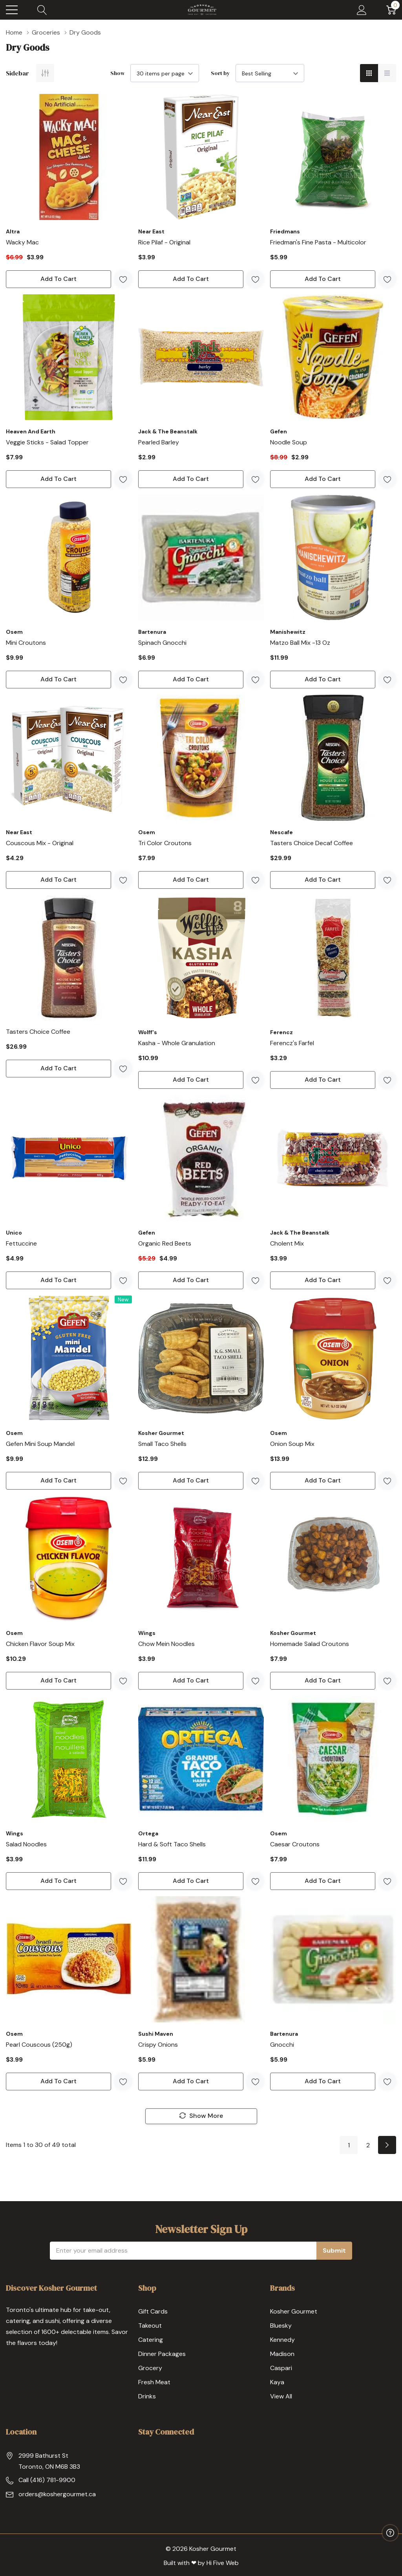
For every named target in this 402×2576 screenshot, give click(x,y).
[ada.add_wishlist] (123, 279)
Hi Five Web (222, 2563)
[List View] (387, 73)
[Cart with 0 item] (391, 9)
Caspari (281, 2368)
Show (117, 73)
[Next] (387, 2145)
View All (281, 2396)
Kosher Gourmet (293, 2311)
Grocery (150, 2368)
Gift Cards (153, 2311)
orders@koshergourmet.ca (57, 2494)
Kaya (277, 2382)
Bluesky (281, 2325)
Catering (150, 2340)
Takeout (150, 2325)
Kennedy (282, 2340)
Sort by (220, 73)
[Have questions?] (390, 2533)
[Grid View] (369, 73)
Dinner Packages (162, 2354)
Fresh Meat (154, 2382)
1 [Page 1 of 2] (349, 2145)
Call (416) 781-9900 (46, 2480)
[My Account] (362, 9)
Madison (282, 2354)
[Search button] (42, 9)
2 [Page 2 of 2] (368, 2145)
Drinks (147, 2396)
